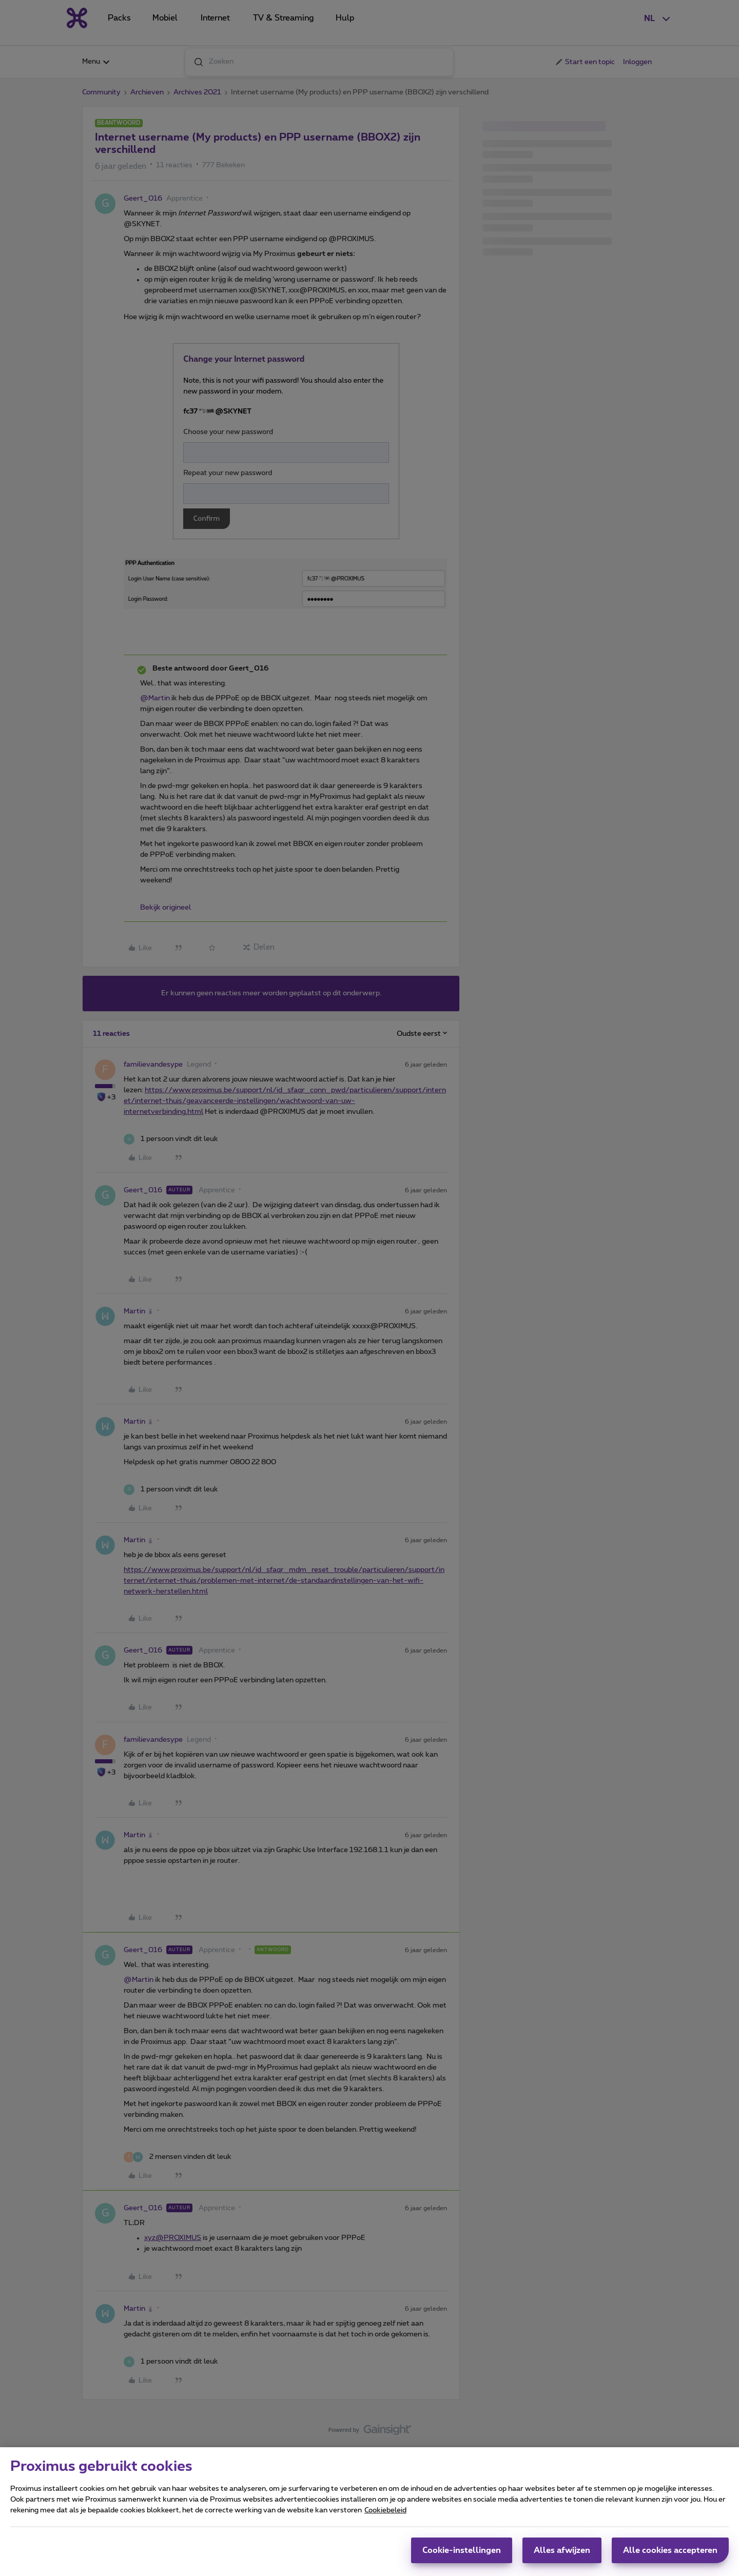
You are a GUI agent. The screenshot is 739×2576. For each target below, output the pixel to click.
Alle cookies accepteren (670, 2553)
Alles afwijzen (562, 2553)
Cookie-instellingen (461, 2553)
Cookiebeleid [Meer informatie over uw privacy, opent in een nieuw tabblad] (385, 2512)
